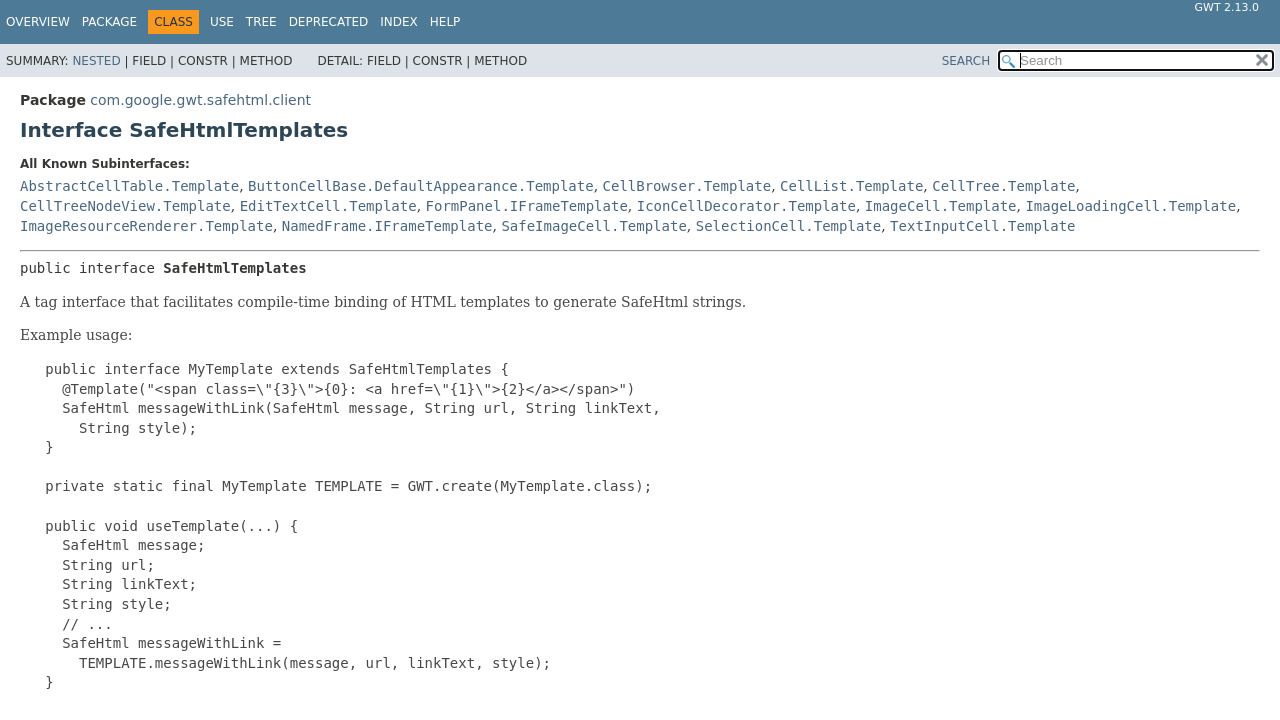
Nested (96, 61)
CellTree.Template (1003, 186)
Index (399, 22)
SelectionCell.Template (788, 226)
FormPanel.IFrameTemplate (527, 206)
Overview (38, 22)
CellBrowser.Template (687, 186)
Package (109, 22)
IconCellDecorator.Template (746, 206)
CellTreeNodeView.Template (125, 206)
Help (445, 22)
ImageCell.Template (941, 206)
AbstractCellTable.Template (129, 186)
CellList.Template (851, 186)
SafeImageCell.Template (593, 226)
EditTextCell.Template (328, 206)
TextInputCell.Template (982, 226)
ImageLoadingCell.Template (1130, 206)
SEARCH (966, 61)
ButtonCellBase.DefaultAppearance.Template (421, 186)
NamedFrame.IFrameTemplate (387, 226)
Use (222, 22)
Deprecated (329, 22)
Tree (261, 22)
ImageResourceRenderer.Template (146, 226)
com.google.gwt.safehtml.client (200, 100)
